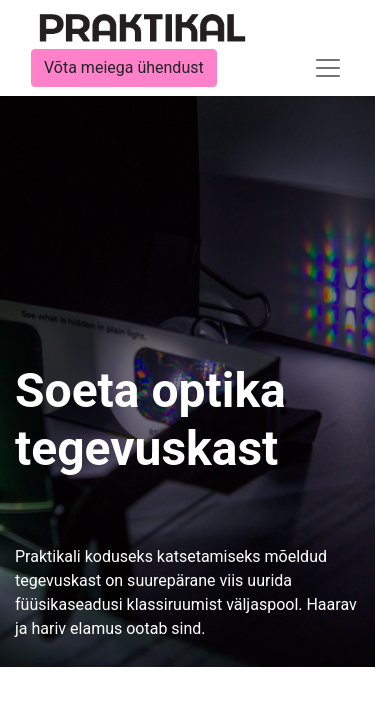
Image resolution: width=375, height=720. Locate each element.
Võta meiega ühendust (124, 67)
